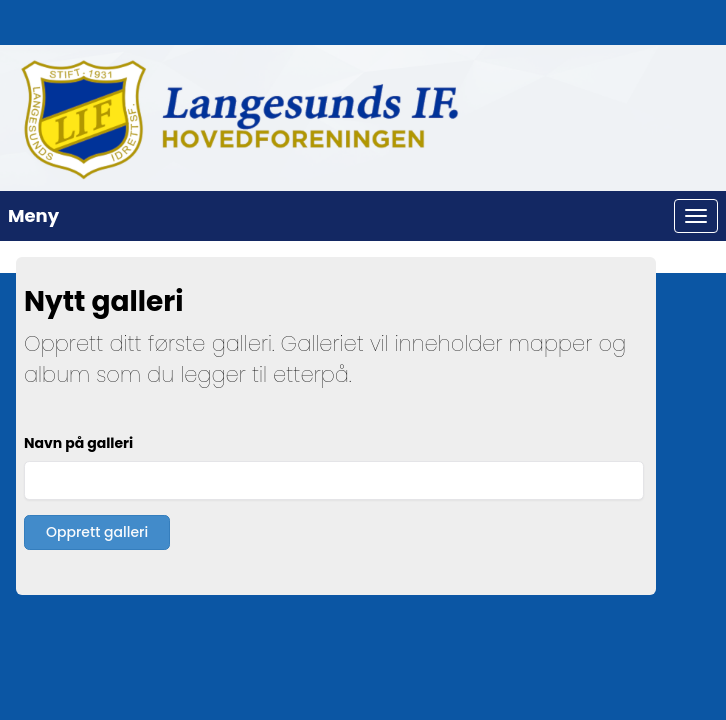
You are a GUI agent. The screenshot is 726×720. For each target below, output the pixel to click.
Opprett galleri (97, 532)
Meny (33, 215)
